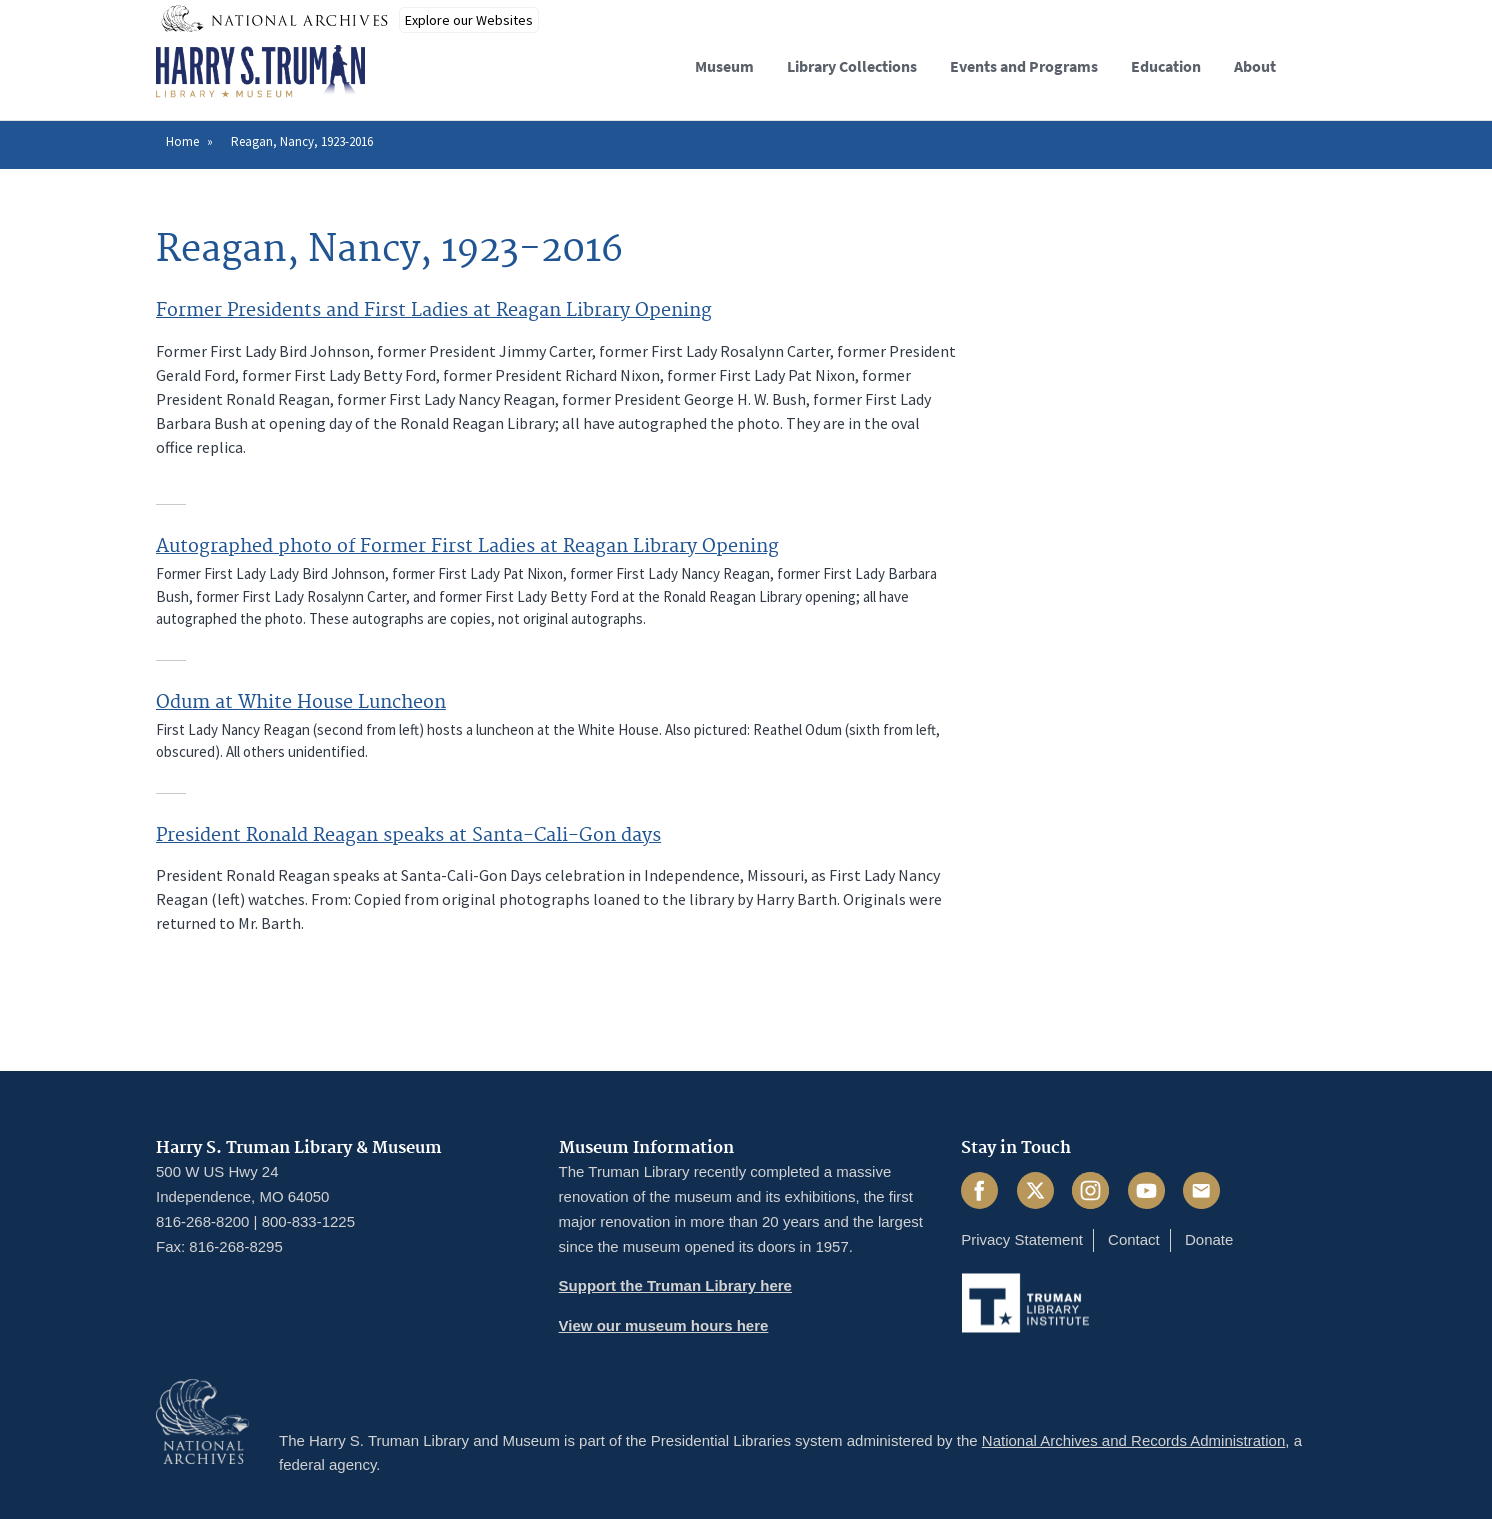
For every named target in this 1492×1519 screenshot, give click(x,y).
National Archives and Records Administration (1134, 1440)
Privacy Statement (1022, 1239)
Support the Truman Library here (675, 1285)
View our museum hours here (664, 1325)
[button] (1319, 63)
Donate (1209, 1239)
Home (182, 141)
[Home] (260, 72)
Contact (1134, 1239)
